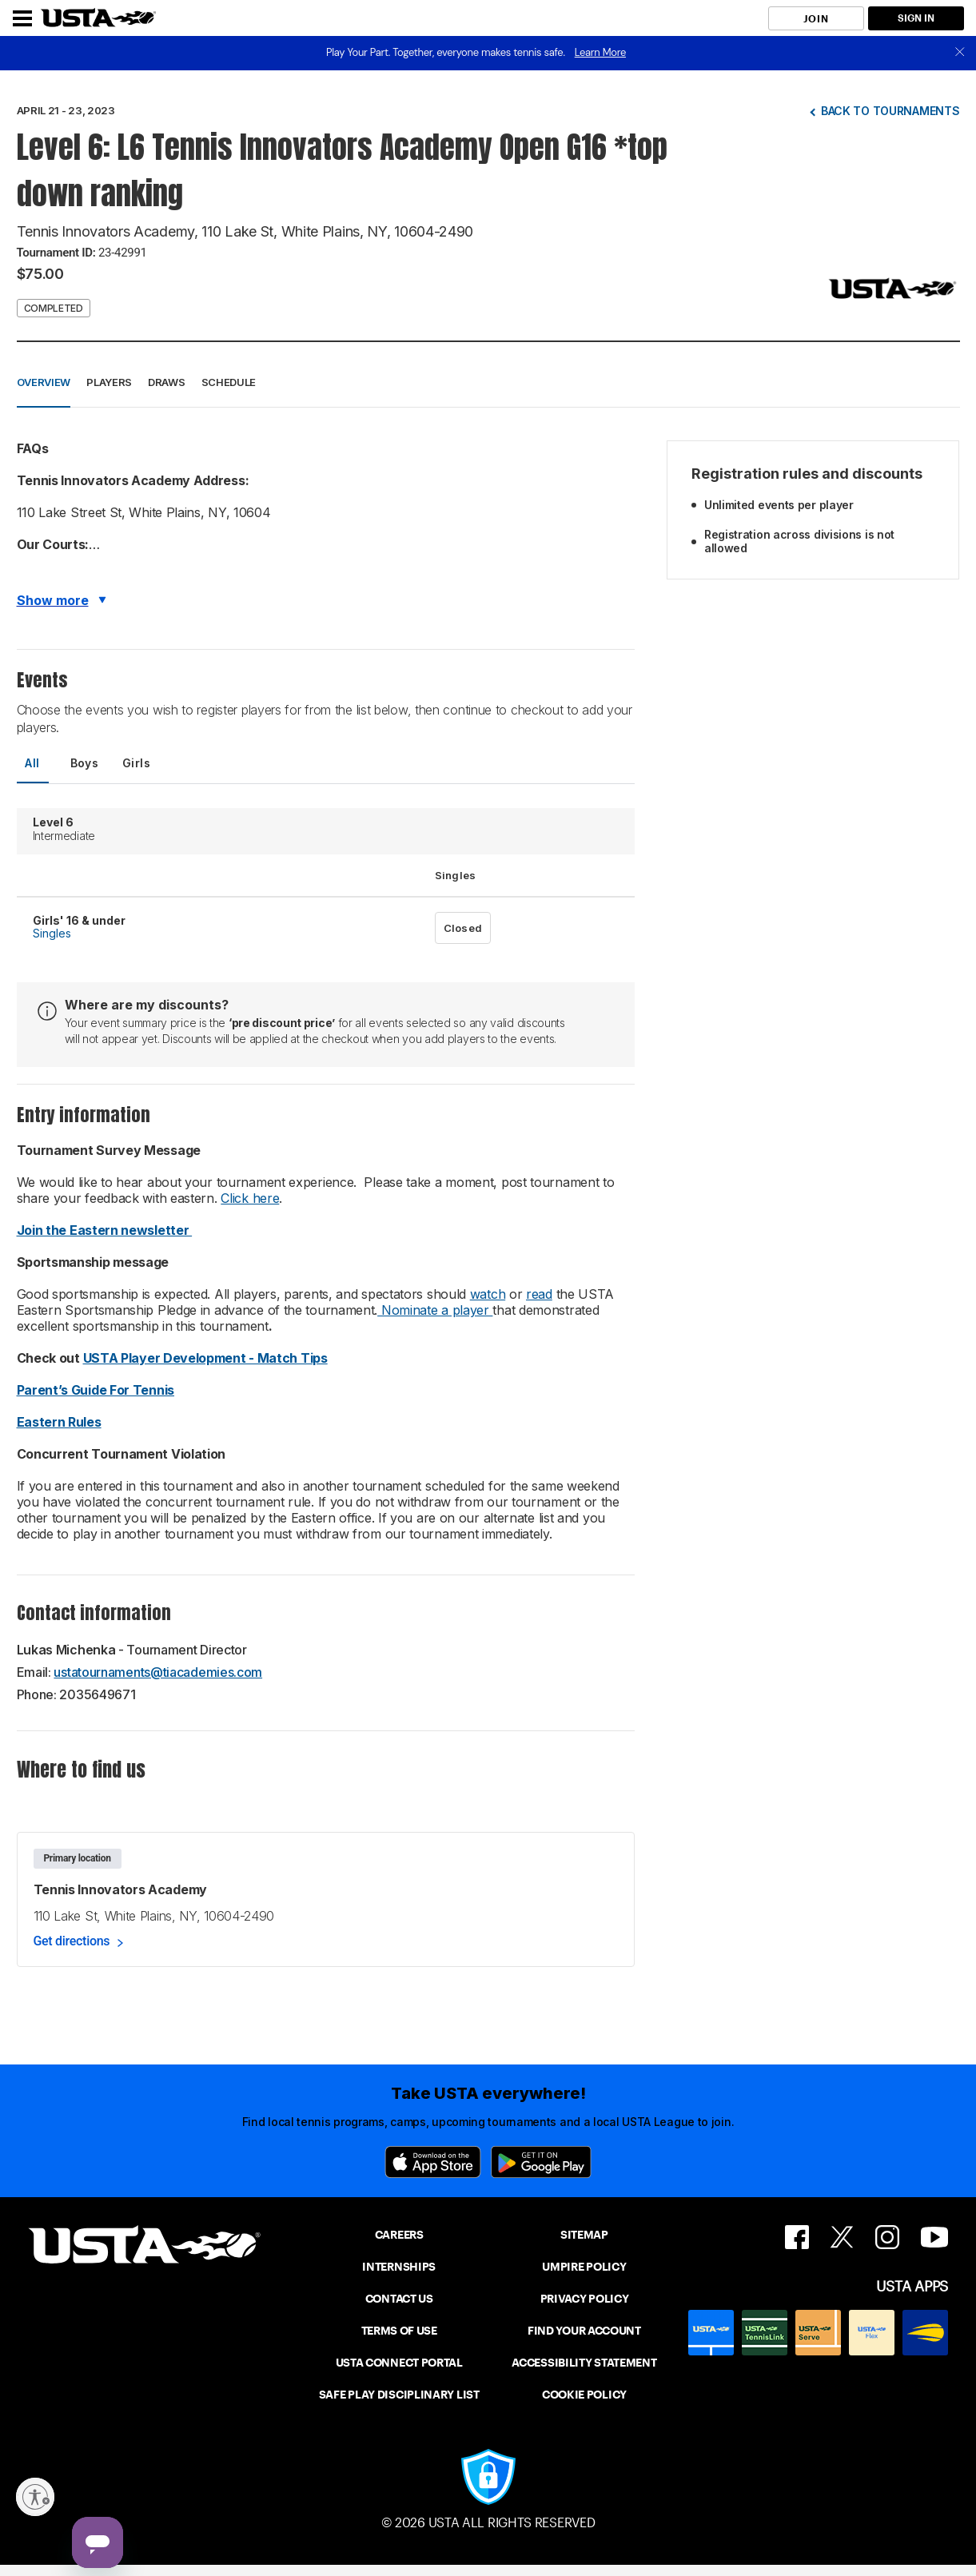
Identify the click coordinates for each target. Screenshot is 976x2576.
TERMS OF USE (399, 2331)
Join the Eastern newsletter (105, 1230)
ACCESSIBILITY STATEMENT (584, 2363)
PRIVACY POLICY (584, 2299)
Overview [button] (44, 382)
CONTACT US (399, 2299)
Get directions (72, 1941)
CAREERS (399, 2235)
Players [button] (109, 382)
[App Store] (432, 2162)
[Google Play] (541, 2162)
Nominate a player (434, 1310)
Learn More (600, 52)
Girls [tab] (136, 763)
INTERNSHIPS (399, 2267)
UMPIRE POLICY (584, 2267)
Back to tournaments (890, 110)
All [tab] (32, 763)
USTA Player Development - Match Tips (205, 1358)
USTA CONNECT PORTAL (399, 2363)
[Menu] (22, 18)
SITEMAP (584, 2235)
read (539, 1294)
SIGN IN (916, 18)
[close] (960, 53)
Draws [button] (166, 382)
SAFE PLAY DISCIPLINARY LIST (399, 2395)
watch (488, 1294)
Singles (52, 933)
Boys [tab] (84, 763)
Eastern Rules (59, 1422)
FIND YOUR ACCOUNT (584, 2331)
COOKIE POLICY (584, 2395)
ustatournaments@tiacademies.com (158, 1672)
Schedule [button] (229, 382)
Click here (250, 1198)
